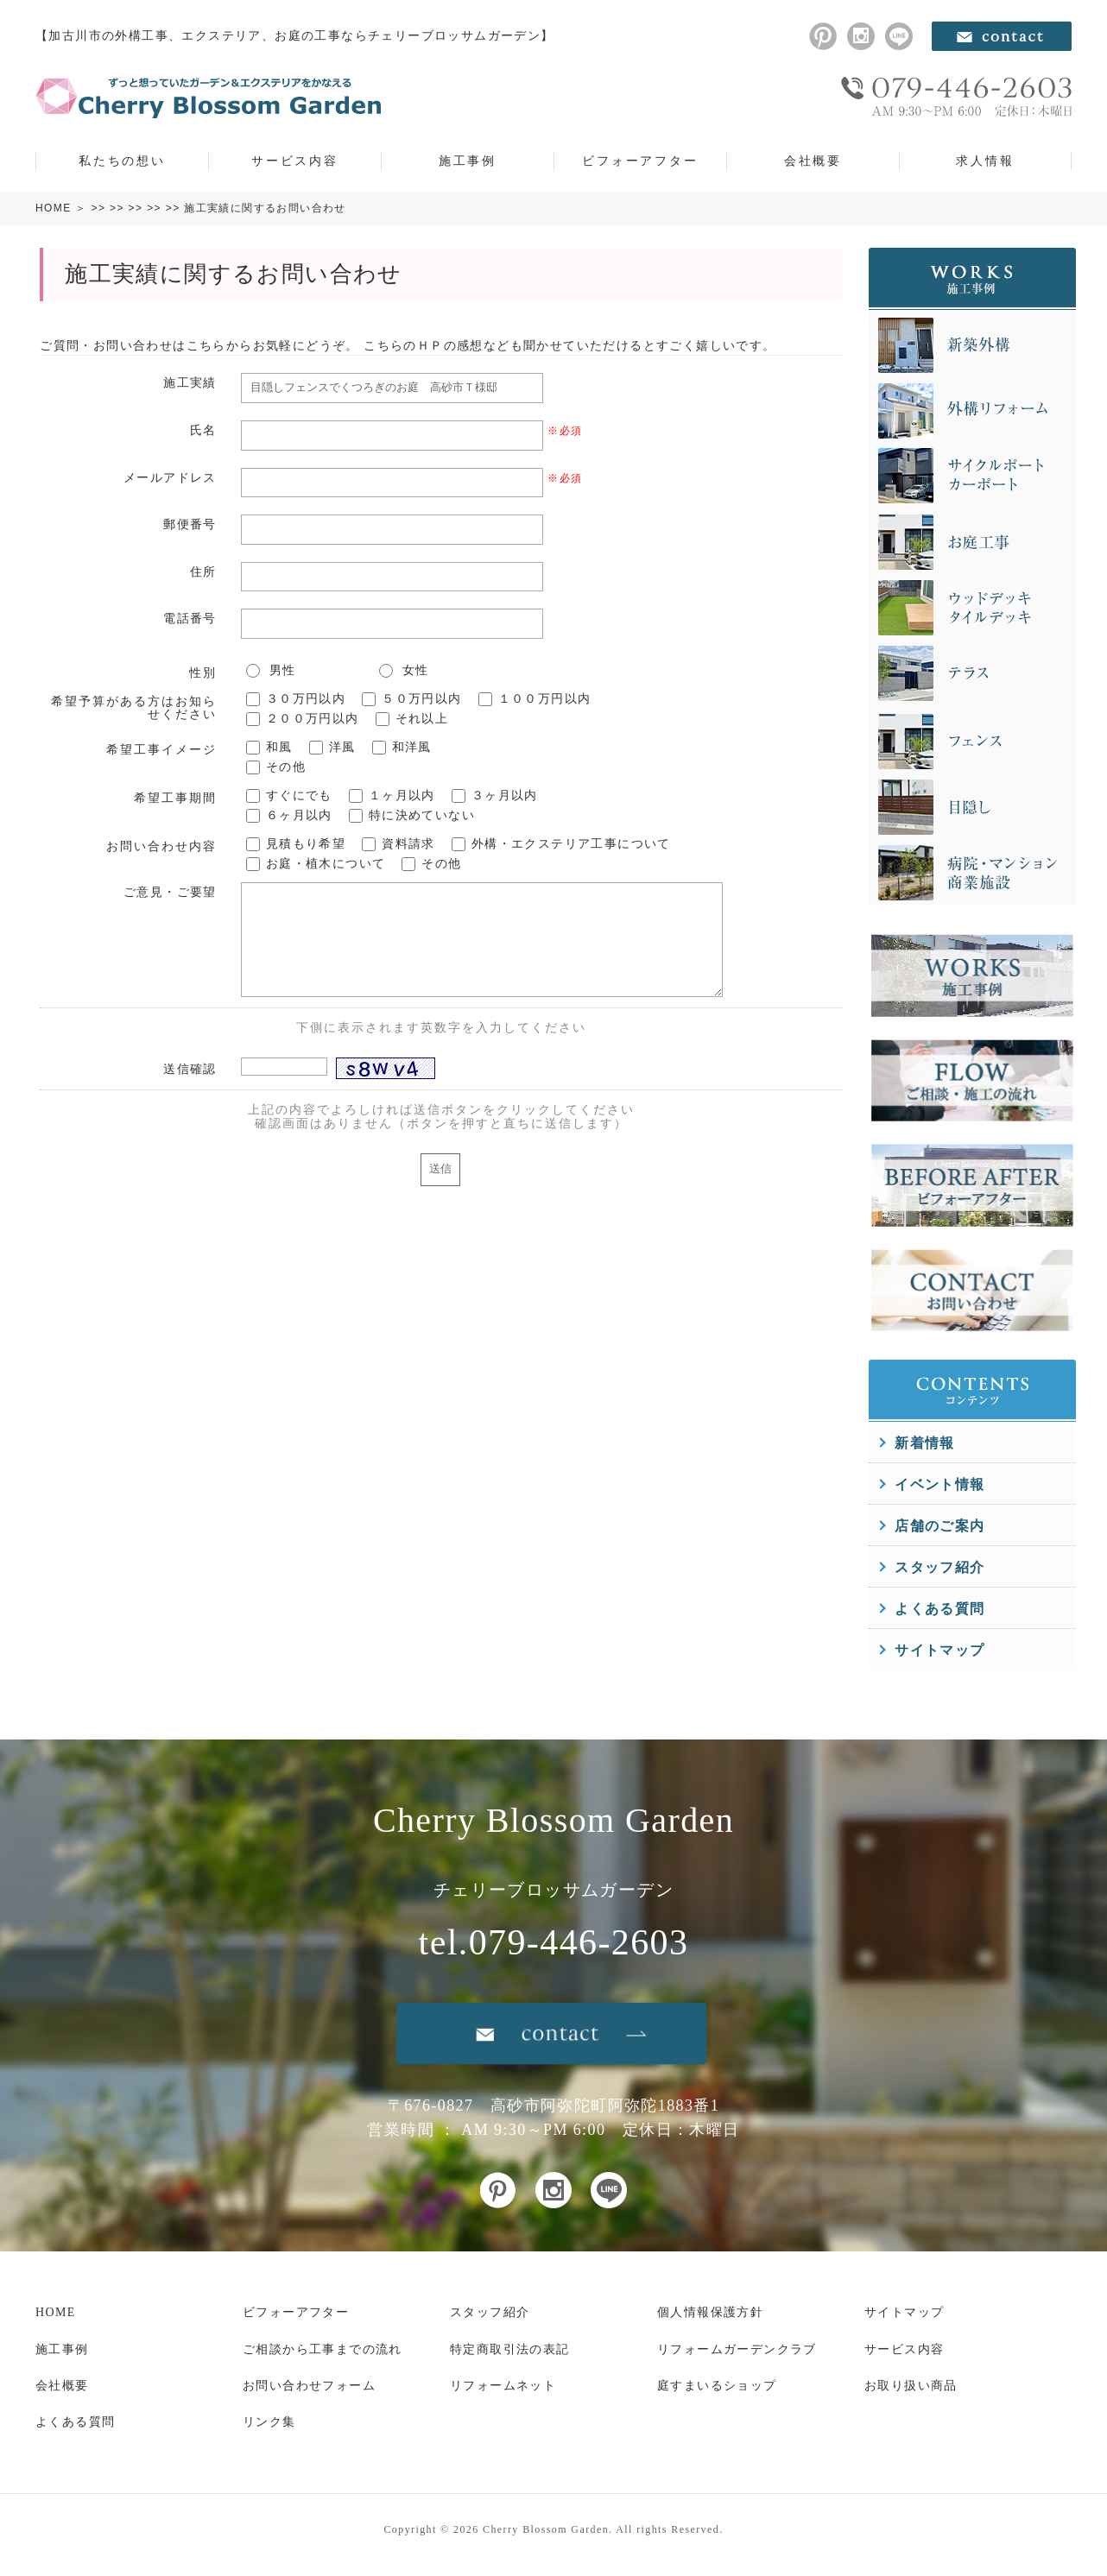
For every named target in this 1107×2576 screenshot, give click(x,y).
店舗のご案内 (939, 1525)
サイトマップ (939, 1650)
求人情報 (985, 160)
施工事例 (468, 160)
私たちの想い (122, 160)
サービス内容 (294, 160)
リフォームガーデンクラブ (737, 2349)
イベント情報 (939, 1484)
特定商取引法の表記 (510, 2349)
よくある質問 (939, 1608)
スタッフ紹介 (939, 1567)
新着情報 (925, 1443)
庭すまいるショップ (717, 2385)
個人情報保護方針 (710, 2312)
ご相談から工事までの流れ (322, 2349)
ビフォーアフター (640, 160)
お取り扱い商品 (911, 2385)
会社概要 (813, 160)
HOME (53, 208)
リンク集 (269, 2421)
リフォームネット (503, 2385)
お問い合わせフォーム (309, 2385)
